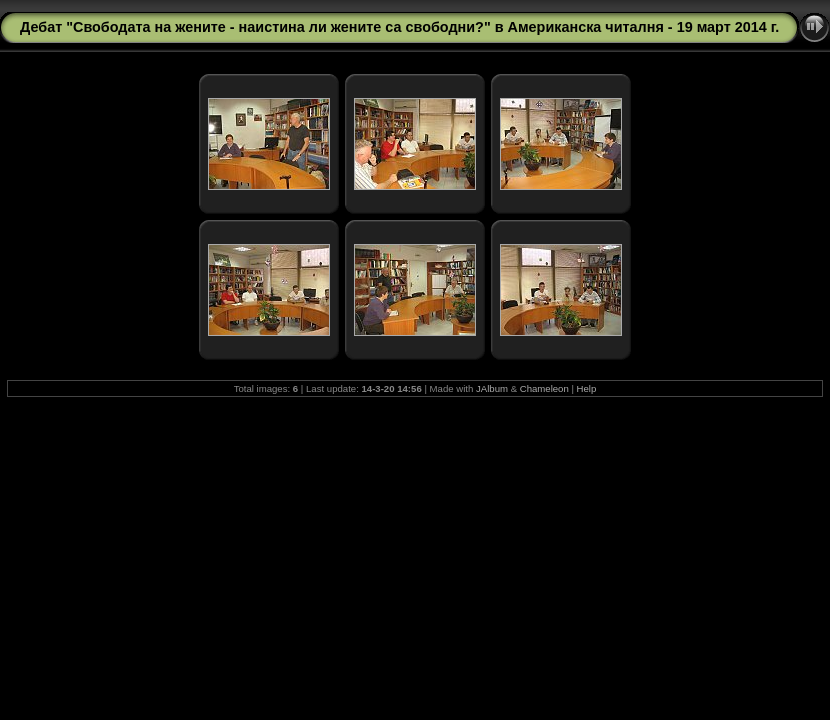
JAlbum (492, 388)
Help (587, 388)
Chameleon (544, 388)
